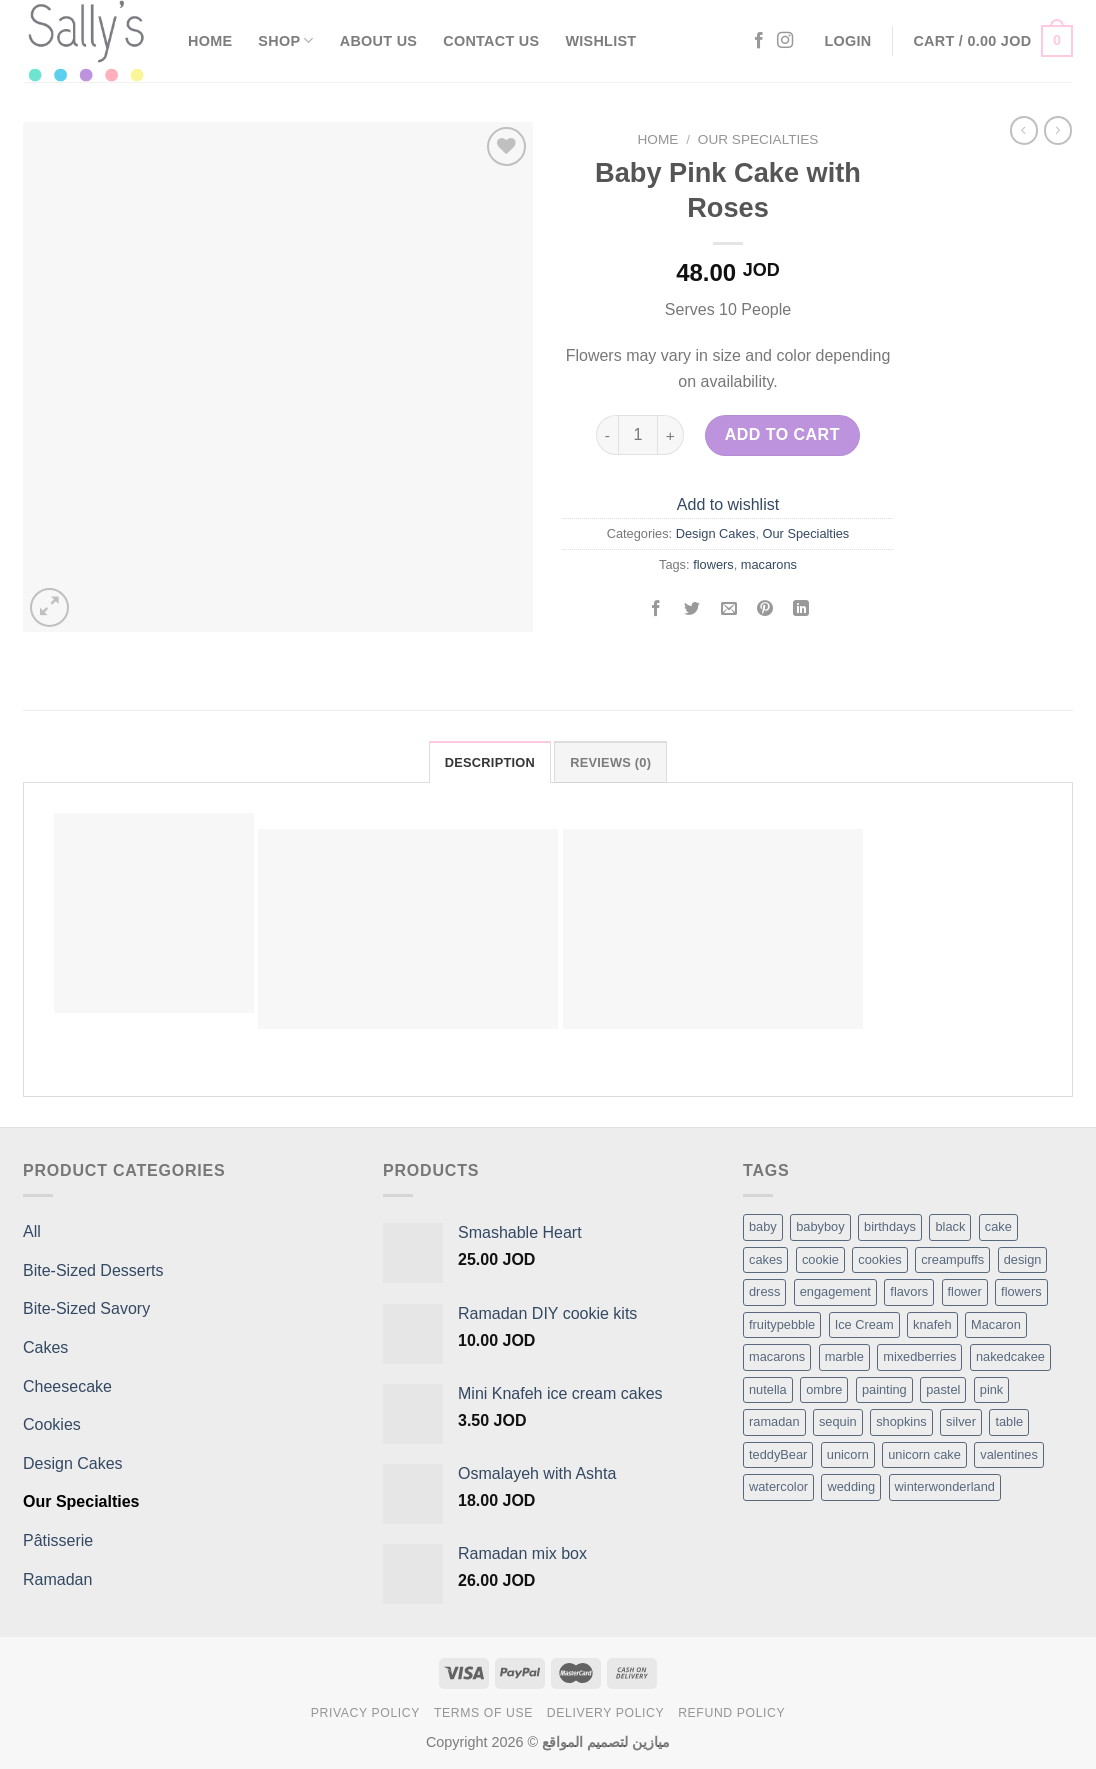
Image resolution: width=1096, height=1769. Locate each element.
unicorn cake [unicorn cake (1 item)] (924, 1454)
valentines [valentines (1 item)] (1009, 1454)
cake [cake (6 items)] (998, 1226)
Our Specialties (758, 139)
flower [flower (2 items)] (965, 1291)
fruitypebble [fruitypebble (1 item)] (782, 1324)
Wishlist (600, 41)
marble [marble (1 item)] (844, 1356)
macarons (769, 564)
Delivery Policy (606, 1713)
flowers (713, 564)
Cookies (52, 1424)
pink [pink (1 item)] (991, 1389)
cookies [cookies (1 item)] (879, 1259)
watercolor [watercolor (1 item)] (778, 1486)
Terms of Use (483, 1713)
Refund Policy (731, 1713)
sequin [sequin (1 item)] (838, 1421)
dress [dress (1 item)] (764, 1291)
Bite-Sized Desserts (93, 1270)
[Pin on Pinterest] (764, 610)
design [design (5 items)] (1023, 1259)
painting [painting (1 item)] (884, 1389)
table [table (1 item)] (1009, 1421)
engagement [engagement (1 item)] (835, 1291)
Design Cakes (716, 533)
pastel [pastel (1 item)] (943, 1389)
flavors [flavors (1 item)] (909, 1291)
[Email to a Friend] (728, 610)
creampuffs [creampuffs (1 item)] (952, 1259)
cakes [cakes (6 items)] (765, 1259)
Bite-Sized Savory (86, 1308)
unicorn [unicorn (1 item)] (848, 1454)
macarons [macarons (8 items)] (777, 1356)
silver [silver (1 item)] (961, 1421)
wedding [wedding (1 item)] (851, 1486)
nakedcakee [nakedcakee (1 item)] (1010, 1356)
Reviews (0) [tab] (610, 762)
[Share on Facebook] (656, 610)
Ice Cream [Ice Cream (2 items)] (864, 1324)
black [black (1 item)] (950, 1226)
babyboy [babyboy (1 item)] (820, 1226)
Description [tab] (490, 762)
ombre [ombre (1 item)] (824, 1389)
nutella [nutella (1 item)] (768, 1389)
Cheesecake (67, 1386)
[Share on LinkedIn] (801, 610)
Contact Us (491, 41)
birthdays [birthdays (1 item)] (890, 1226)
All (32, 1231)
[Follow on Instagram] (785, 41)
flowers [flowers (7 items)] (1021, 1291)
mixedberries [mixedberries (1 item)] (919, 1356)
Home (210, 41)
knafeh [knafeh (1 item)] (932, 1324)
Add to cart (782, 434)
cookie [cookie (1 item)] (820, 1259)
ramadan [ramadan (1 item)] (774, 1421)
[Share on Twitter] (692, 610)
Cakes (45, 1347)
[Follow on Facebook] (759, 41)
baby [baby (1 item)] (763, 1226)
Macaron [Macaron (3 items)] (996, 1324)
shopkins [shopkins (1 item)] (901, 1421)
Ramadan (57, 1579)
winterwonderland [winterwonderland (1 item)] (945, 1486)
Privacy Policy (365, 1713)
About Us (378, 41)
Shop (285, 40)
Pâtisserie (58, 1540)
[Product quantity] (638, 435)
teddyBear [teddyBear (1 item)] (778, 1454)
